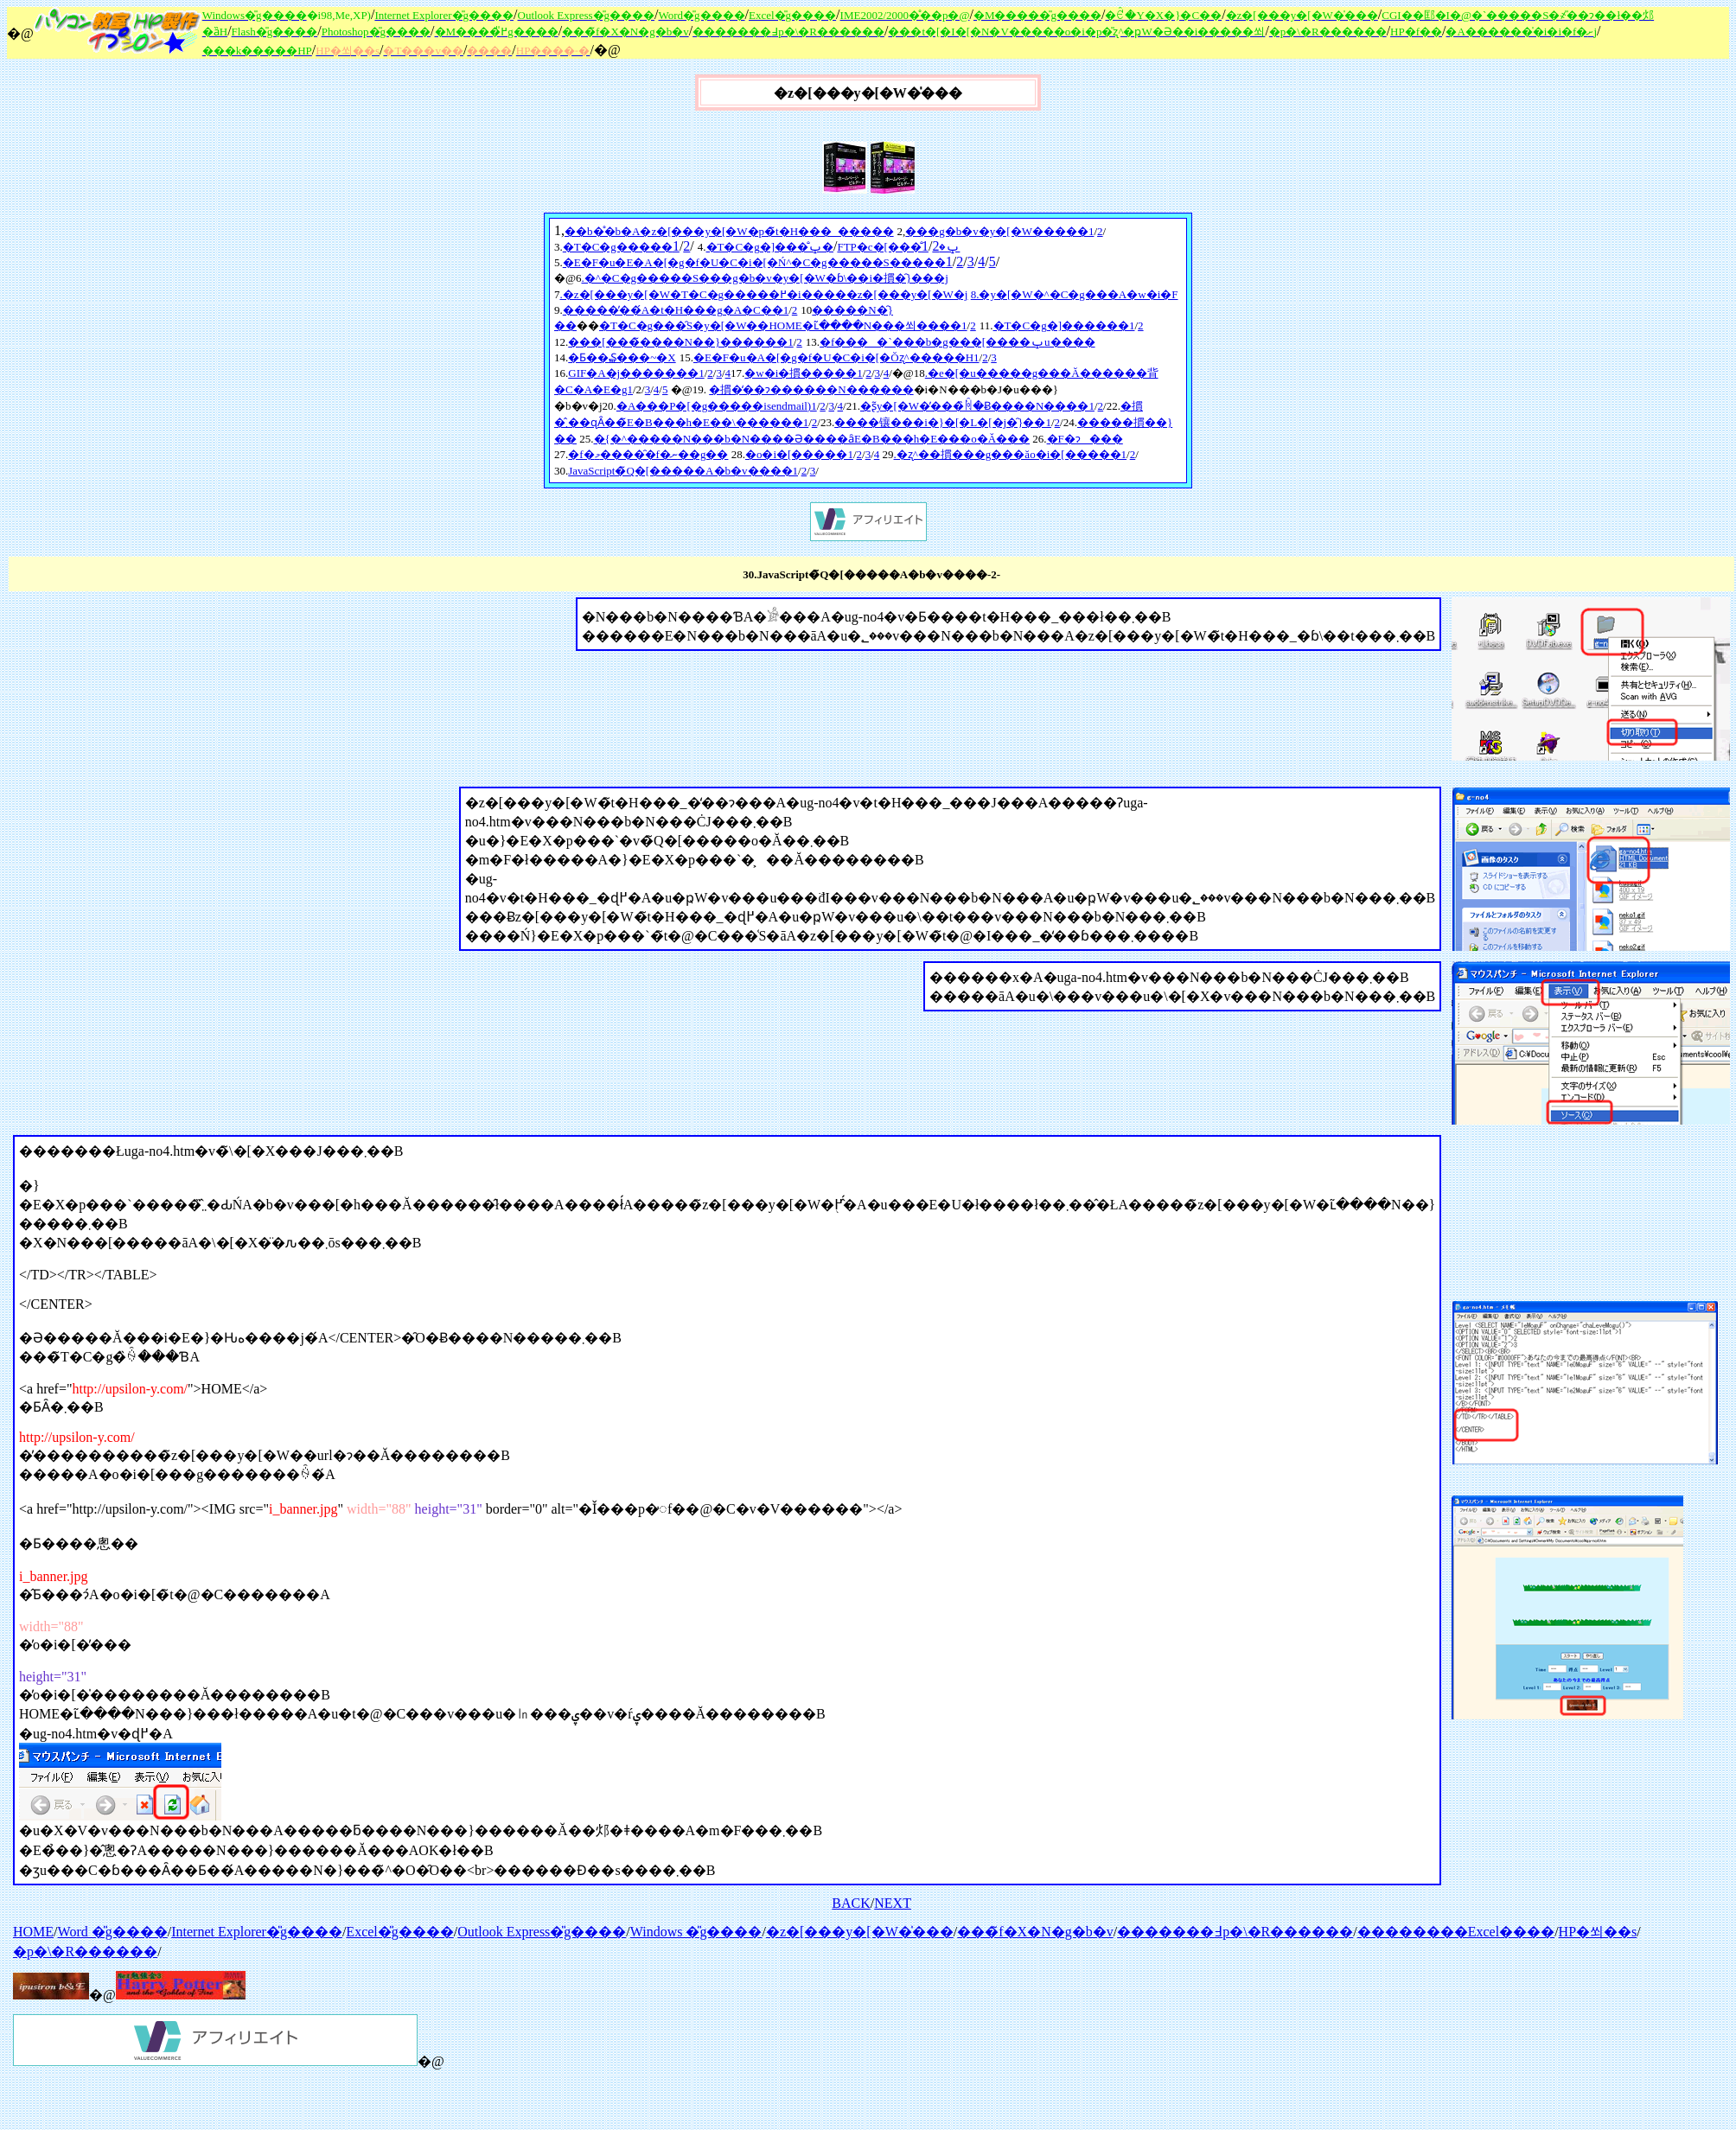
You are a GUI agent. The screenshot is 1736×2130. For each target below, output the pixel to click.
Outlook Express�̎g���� (541, 1931)
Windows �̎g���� (696, 1931)
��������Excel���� (1455, 1931)
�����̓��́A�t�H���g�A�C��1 (675, 309)
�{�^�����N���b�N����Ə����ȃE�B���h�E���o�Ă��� (812, 438)
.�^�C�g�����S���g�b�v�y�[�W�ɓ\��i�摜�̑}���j (764, 277)
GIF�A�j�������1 (636, 373)
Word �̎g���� (113, 1931)
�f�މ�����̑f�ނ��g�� (648, 454)
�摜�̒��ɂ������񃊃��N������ (811, 389)
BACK (851, 1903)
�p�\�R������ (85, 1951)
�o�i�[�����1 (799, 454)
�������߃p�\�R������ (1235, 1931)
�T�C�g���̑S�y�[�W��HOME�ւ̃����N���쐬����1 (783, 325)
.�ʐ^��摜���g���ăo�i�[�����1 (1010, 454)
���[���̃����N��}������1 (680, 341)
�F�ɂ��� (1085, 438)
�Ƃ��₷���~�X (621, 357)
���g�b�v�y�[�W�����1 (999, 231)
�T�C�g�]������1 (1064, 325)
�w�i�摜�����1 (803, 373)
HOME (33, 1931)
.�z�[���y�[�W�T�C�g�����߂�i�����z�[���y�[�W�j (764, 294)
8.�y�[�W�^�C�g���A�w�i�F (1074, 294)
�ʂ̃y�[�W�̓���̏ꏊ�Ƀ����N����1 (977, 405)
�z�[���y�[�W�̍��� (860, 1931)
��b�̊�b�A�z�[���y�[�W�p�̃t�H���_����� (729, 231)
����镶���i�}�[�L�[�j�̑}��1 (942, 422)
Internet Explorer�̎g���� (256, 1931)
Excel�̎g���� (399, 1931)
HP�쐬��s (1598, 1931)
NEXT (892, 1903)
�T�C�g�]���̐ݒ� (769, 246)
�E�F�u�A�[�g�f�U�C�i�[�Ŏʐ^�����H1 (836, 357)
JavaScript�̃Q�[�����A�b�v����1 (683, 470)
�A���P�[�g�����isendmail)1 (716, 405)
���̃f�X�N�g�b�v (1035, 1931)
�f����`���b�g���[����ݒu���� (957, 341)
